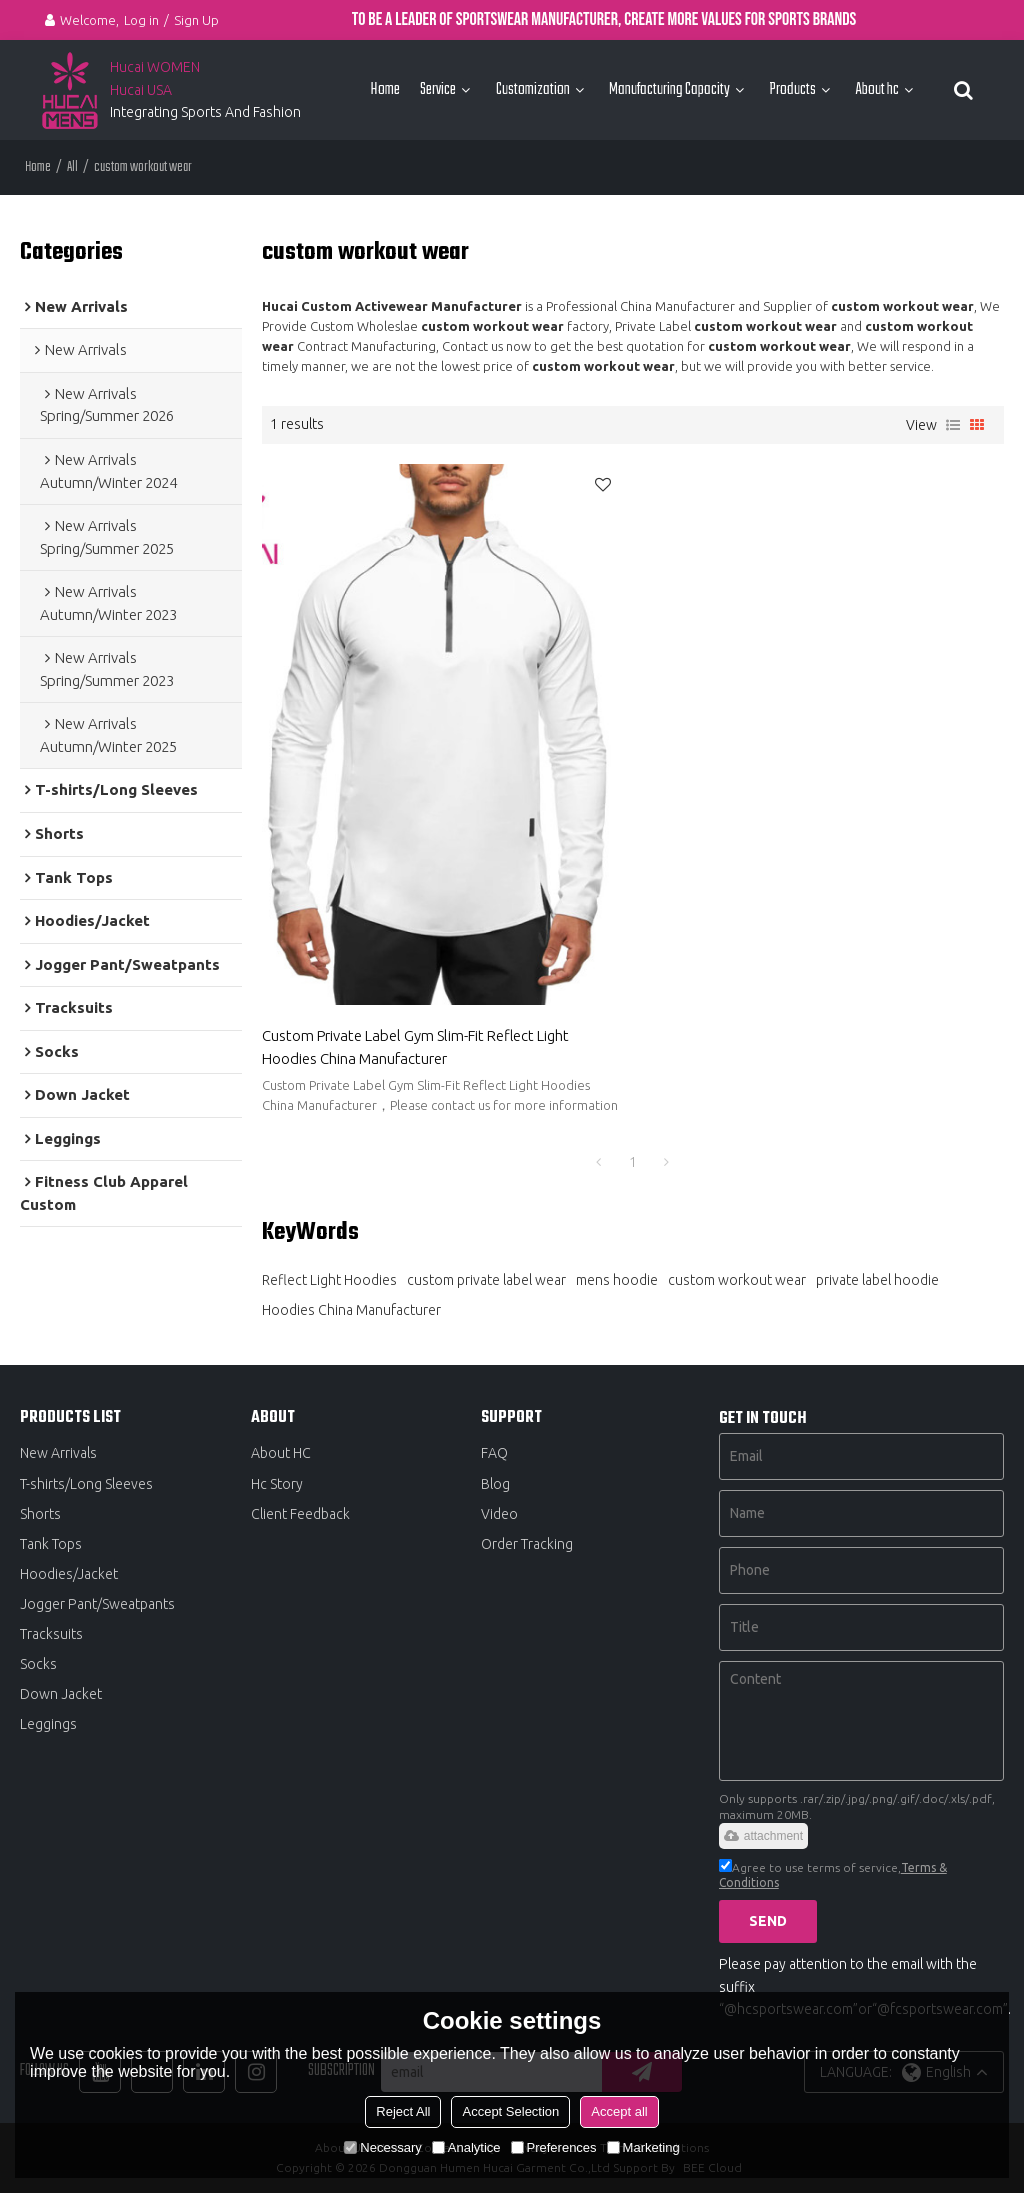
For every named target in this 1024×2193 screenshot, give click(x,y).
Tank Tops (51, 1544)
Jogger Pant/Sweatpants (97, 1604)
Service (438, 89)
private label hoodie (877, 1280)
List (953, 425)
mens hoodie (617, 1280)
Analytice (466, 2147)
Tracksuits (51, 1634)
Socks (38, 1664)
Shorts (40, 1514)
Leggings (48, 1724)
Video (499, 1514)
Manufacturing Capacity (669, 89)
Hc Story (277, 1484)
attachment (763, 1836)
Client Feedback (300, 1514)
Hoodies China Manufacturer (351, 1310)
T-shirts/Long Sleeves (86, 1484)
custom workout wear (737, 1280)
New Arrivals (58, 1453)
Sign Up (196, 20)
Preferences (554, 2147)
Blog (495, 1484)
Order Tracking (527, 1544)
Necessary (382, 2147)
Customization (533, 89)
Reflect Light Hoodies (329, 1280)
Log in (141, 20)
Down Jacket (61, 1694)
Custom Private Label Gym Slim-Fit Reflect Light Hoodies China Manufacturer (415, 1047)
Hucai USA (141, 90)
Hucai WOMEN (156, 67)
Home (385, 89)
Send (768, 1921)
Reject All (403, 2111)
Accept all (619, 2111)
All (72, 167)
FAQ (494, 1453)
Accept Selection (510, 2111)
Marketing (643, 2147)
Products (792, 89)
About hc (877, 89)
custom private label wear (486, 1280)
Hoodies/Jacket (69, 1574)
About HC (281, 1453)
